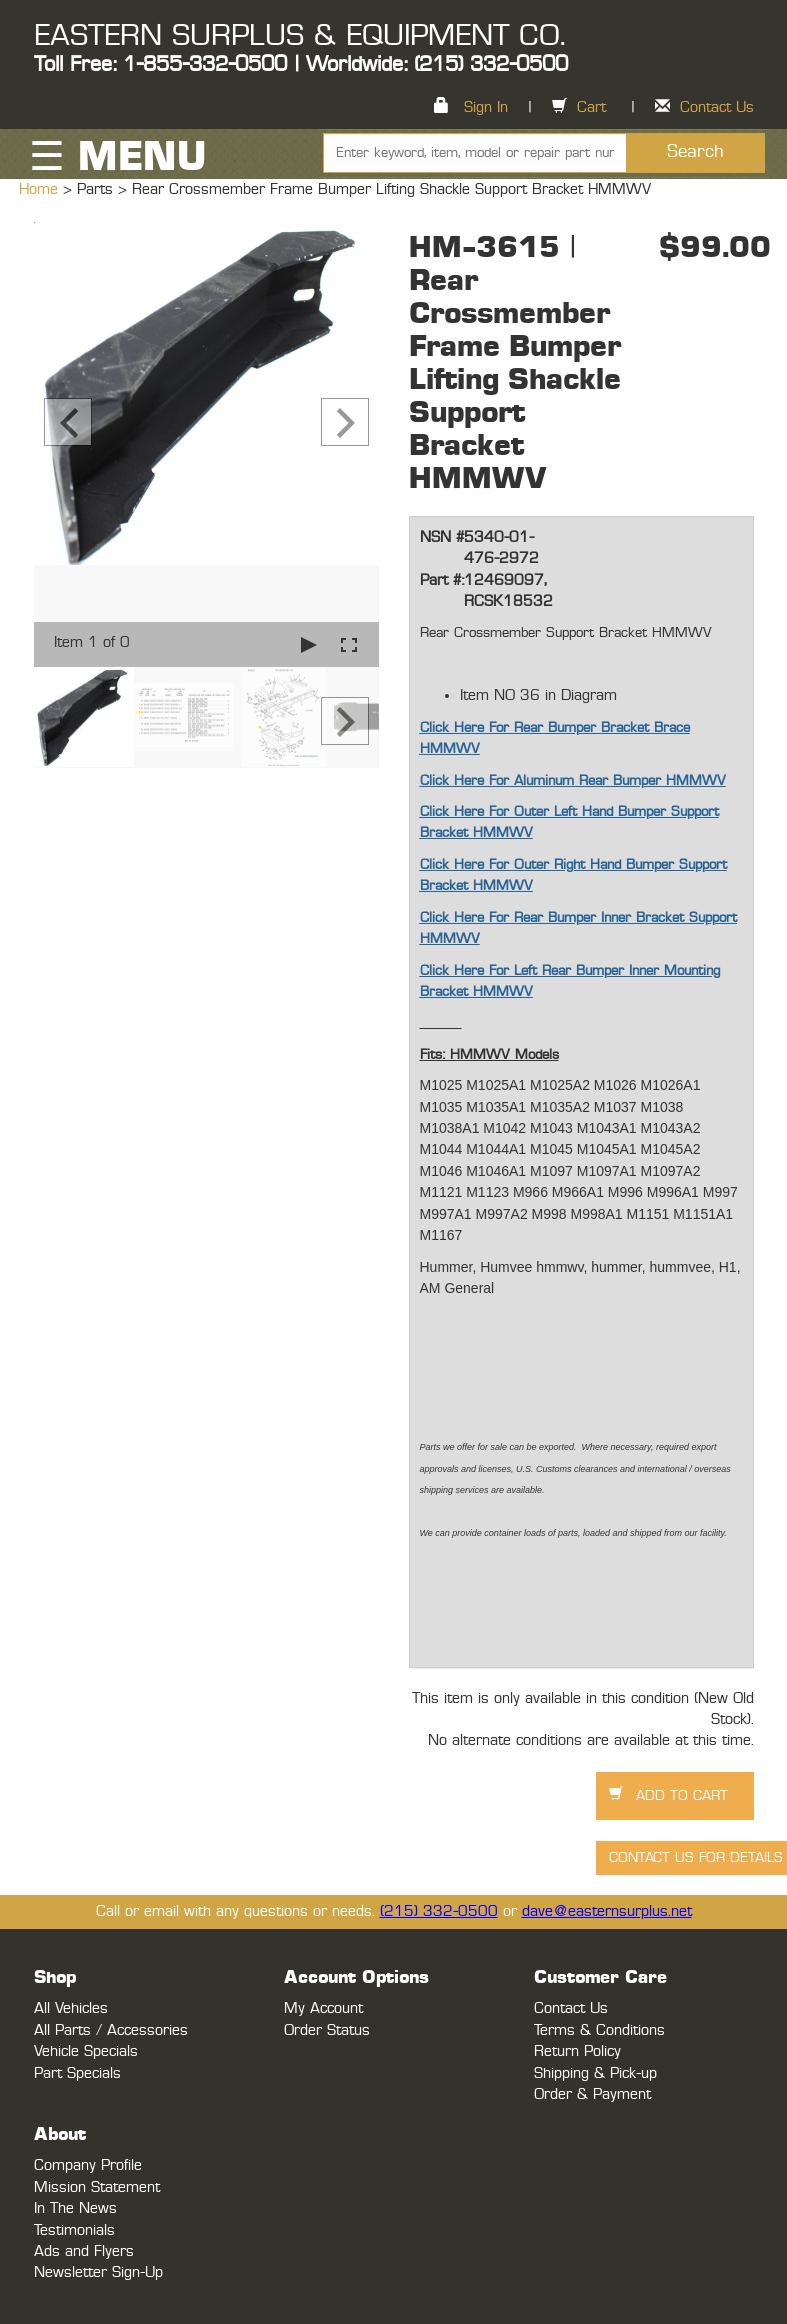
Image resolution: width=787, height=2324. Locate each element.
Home (41, 189)
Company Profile (88, 2165)
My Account (323, 2008)
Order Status (327, 2030)
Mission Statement (97, 2187)
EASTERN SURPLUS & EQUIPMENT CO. (299, 36)
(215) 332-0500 (439, 1911)
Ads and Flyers (84, 2251)
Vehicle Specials (86, 2051)
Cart (591, 107)
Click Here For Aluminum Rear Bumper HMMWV (573, 781)
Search (695, 152)
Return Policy (577, 2051)
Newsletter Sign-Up (98, 2272)
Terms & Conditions (599, 2030)
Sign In (486, 107)
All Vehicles (71, 2008)
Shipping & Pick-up (595, 2073)
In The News (75, 2208)
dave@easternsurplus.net (607, 1911)
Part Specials (77, 2073)
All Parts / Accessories (111, 2030)
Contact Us (717, 107)
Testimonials (74, 2230)
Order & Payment (592, 2094)
